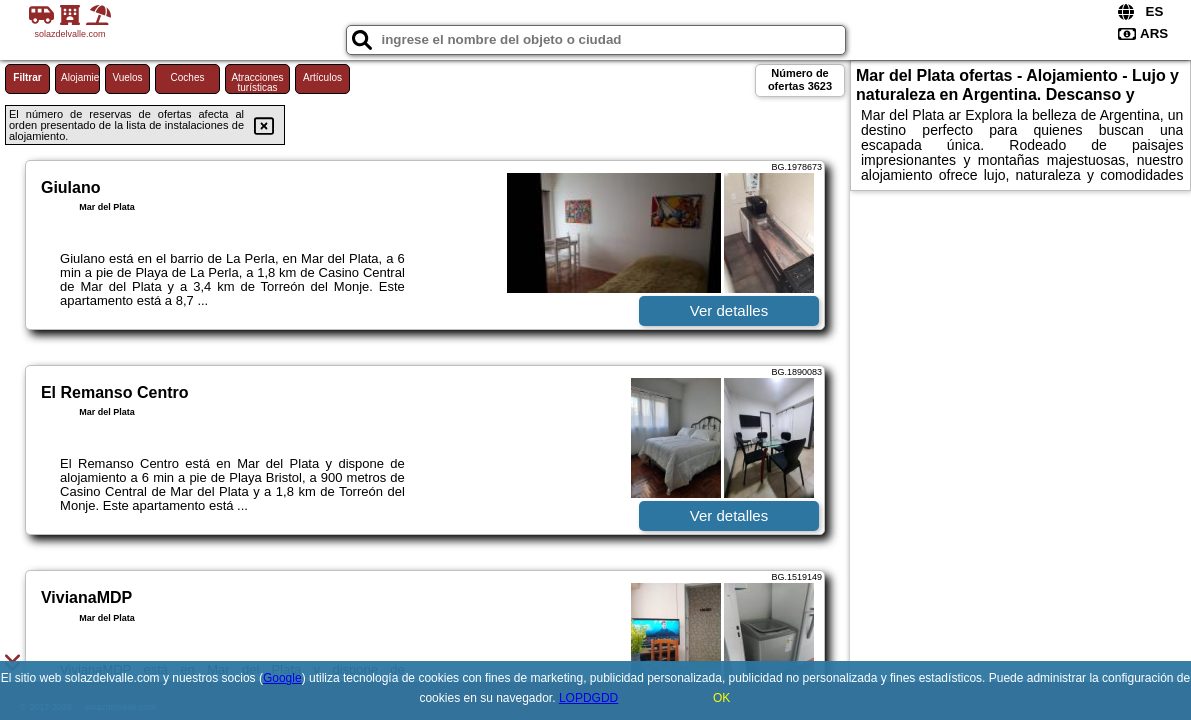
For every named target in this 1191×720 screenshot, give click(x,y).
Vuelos (127, 77)
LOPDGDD (588, 698)
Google (282, 678)
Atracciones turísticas (257, 82)
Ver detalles (729, 310)
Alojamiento (80, 77)
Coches (188, 77)
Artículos (322, 77)
